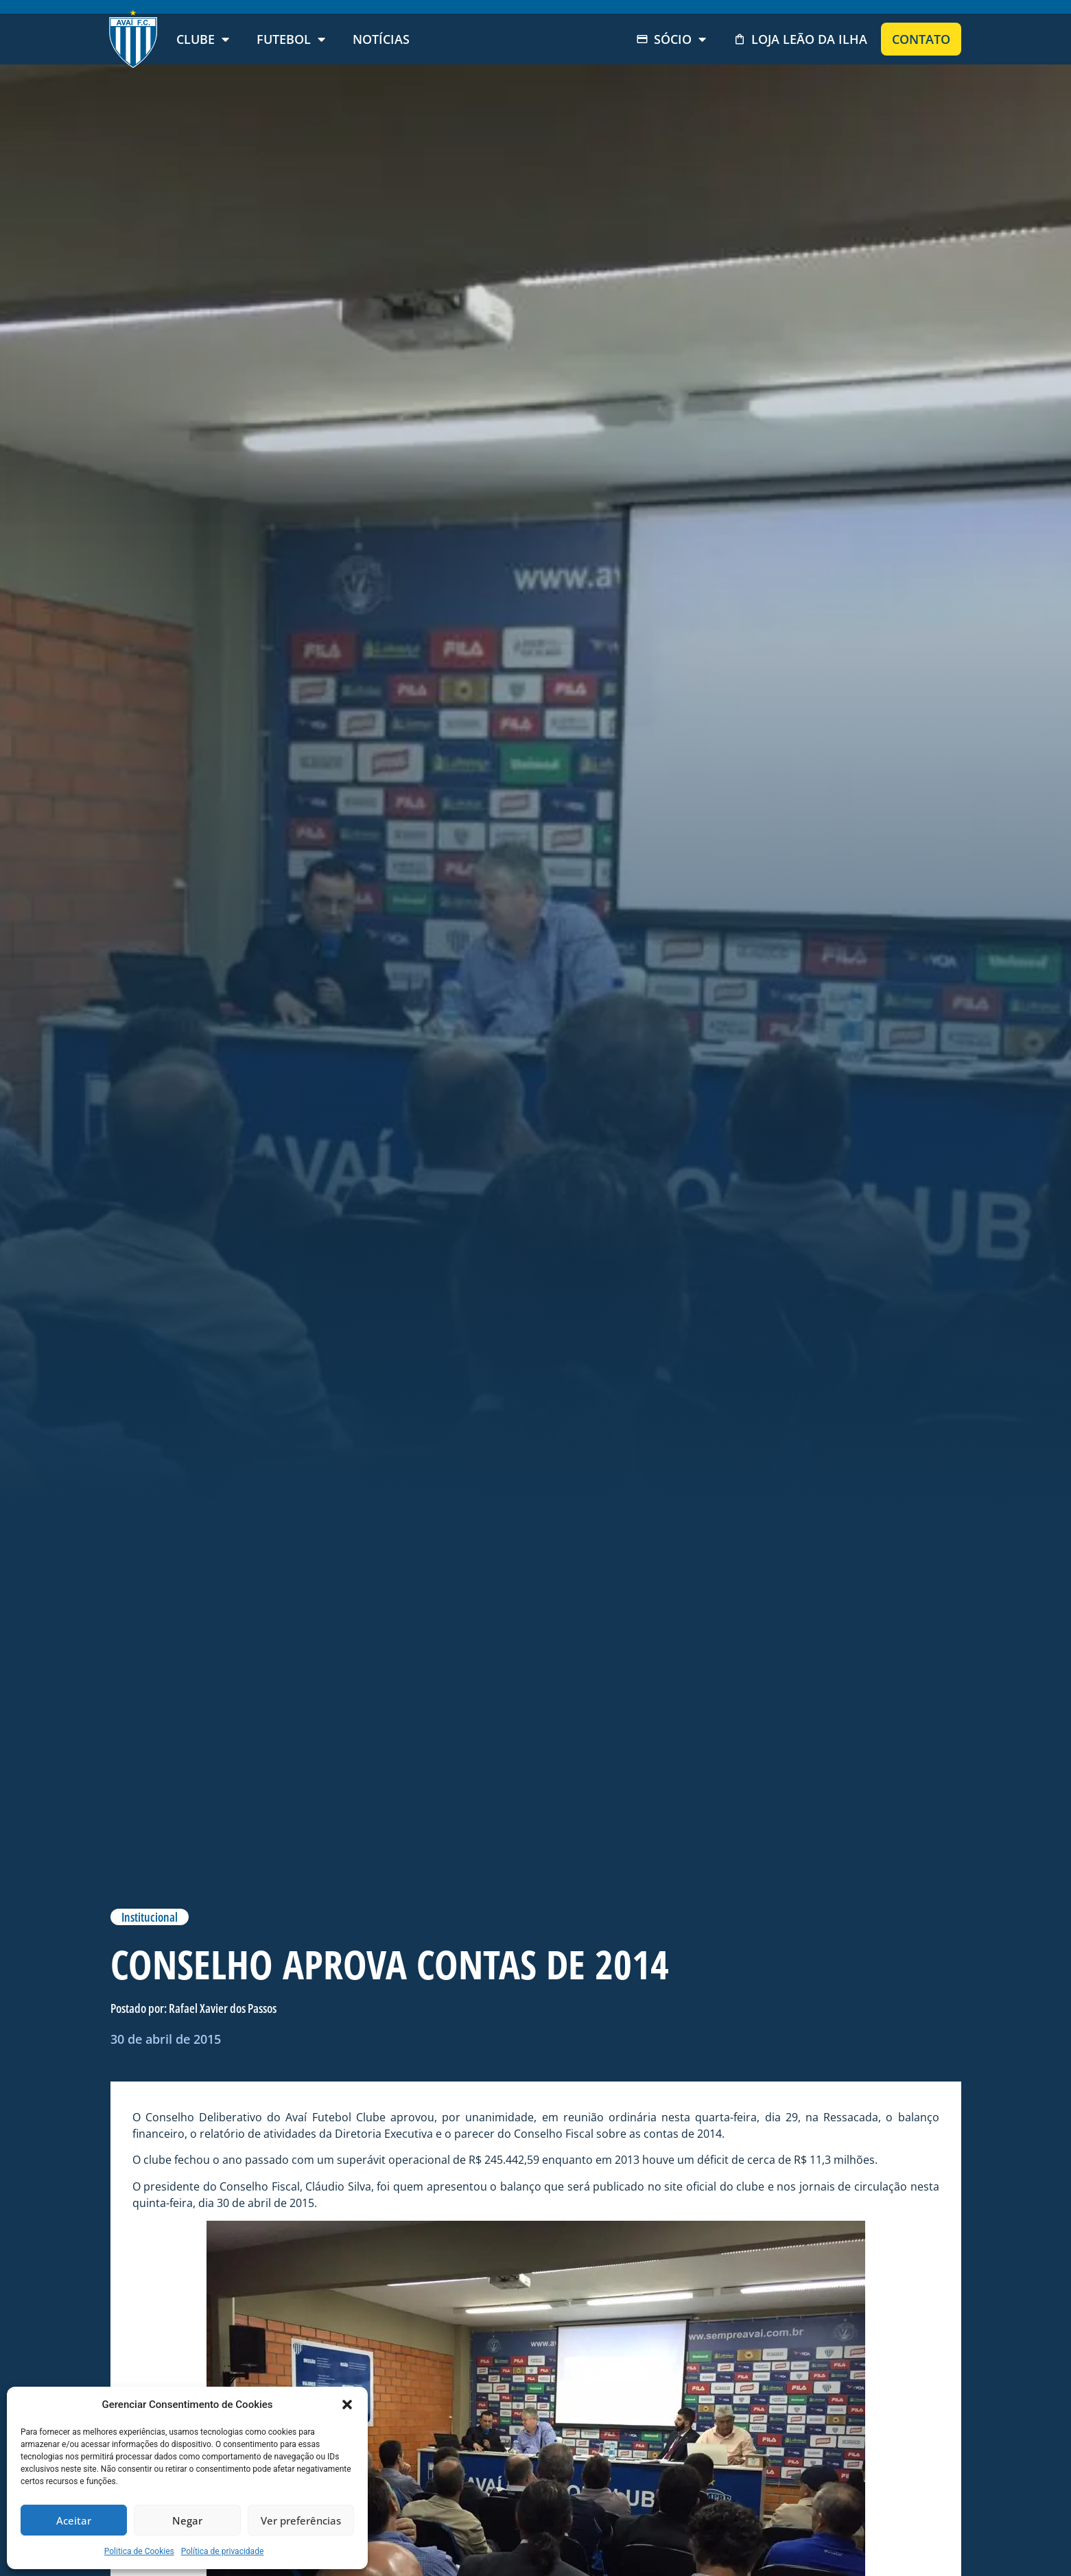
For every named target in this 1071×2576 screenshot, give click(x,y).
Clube (202, 39)
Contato (921, 39)
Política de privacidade (222, 2551)
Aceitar (73, 2520)
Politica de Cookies (139, 2551)
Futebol (291, 39)
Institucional (149, 1917)
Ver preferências (301, 2520)
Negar (187, 2520)
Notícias (381, 39)
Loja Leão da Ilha (800, 39)
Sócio (671, 39)
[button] (347, 2404)
